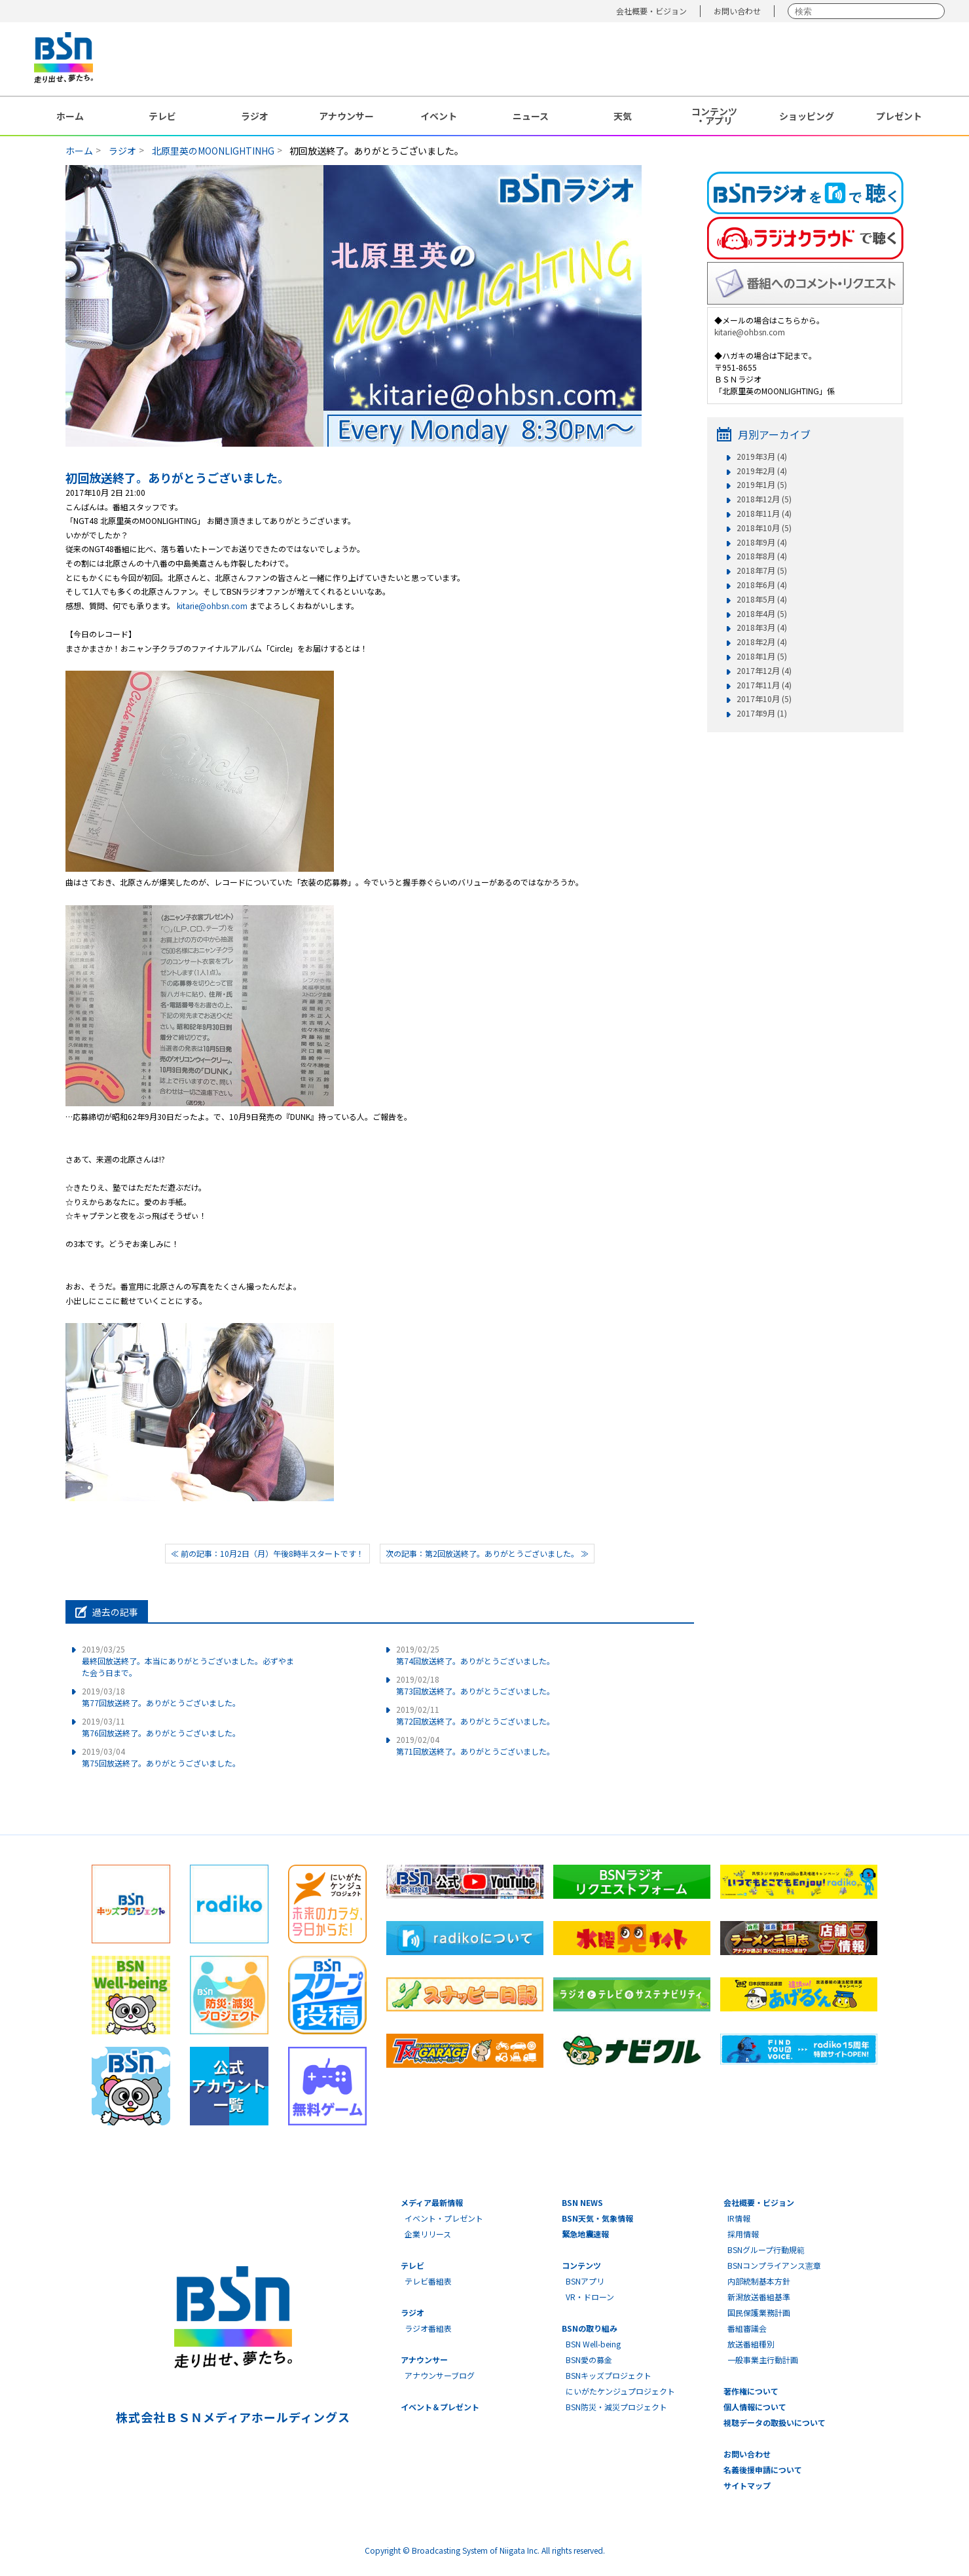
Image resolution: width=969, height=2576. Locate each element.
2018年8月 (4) (762, 556)
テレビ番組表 (428, 2281)
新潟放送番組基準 (758, 2296)
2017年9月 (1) (762, 713)
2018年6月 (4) (762, 585)
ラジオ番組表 (428, 2328)
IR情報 (738, 2218)
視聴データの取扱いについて (774, 2422)
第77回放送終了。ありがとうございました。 (161, 1696)
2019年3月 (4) (762, 456)
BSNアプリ (585, 2281)
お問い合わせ (737, 10)
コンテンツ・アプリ (714, 116)
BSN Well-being (593, 2343)
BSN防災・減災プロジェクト (616, 2406)
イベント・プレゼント (444, 2218)
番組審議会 (747, 2328)
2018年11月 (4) (764, 513)
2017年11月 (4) (764, 685)
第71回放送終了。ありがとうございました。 (475, 1745)
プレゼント (899, 115)
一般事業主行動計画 (762, 2359)
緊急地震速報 (585, 2233)
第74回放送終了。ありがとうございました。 (475, 1654)
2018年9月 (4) (762, 542)
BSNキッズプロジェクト (608, 2375)
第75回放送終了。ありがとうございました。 (161, 1756)
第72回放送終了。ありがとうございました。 (475, 1715)
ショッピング (806, 115)
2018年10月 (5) (764, 528)
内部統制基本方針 (758, 2281)
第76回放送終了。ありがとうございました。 (161, 1726)
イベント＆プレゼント (440, 2406)
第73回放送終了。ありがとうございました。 (475, 1684)
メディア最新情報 (432, 2202)
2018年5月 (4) (762, 599)
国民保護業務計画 (758, 2312)
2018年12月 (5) (764, 499)
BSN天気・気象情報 (597, 2218)
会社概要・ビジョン (651, 10)
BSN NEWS (582, 2202)
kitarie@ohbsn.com (212, 605)
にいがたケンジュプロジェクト (620, 2391)
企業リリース (428, 2233)
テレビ (162, 115)
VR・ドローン (590, 2296)
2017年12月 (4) (764, 670)
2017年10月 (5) (764, 699)
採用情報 (743, 2233)
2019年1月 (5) (762, 484)
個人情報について (754, 2406)
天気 (622, 115)
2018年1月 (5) (762, 656)
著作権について (750, 2391)
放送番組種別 (751, 2343)
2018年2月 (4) (762, 642)
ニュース (531, 115)
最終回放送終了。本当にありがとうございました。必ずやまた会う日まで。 (188, 1660)
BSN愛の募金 (589, 2359)
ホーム (70, 115)
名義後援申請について (762, 2469)
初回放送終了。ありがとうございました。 (177, 477)
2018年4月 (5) (762, 613)
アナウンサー (346, 115)
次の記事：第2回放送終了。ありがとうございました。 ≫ (487, 1553)
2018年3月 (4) (762, 627)
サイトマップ (747, 2485)
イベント (438, 115)
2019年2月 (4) (762, 471)
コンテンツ (581, 2265)
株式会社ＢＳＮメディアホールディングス (233, 2416)
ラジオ (254, 115)
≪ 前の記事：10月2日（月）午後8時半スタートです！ (267, 1553)
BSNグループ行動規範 (766, 2249)
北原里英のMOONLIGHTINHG (213, 150)
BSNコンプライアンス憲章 (774, 2265)
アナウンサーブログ (440, 2375)
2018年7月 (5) (762, 570)
